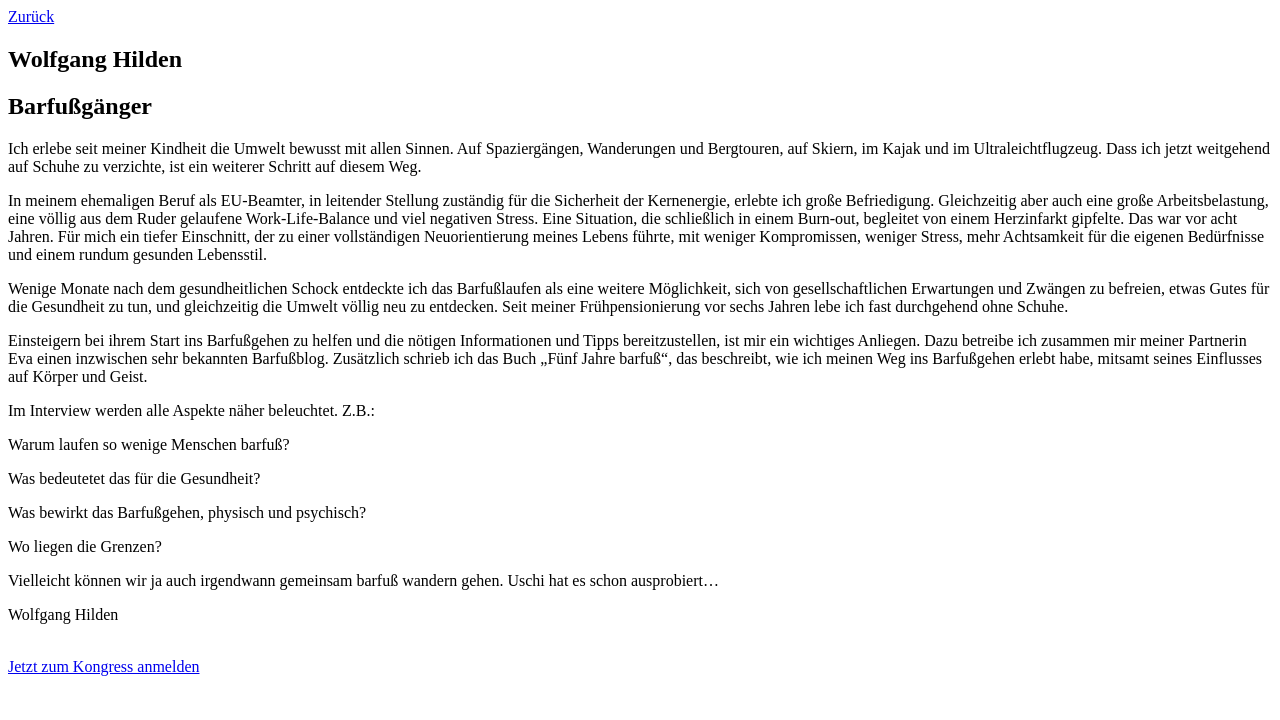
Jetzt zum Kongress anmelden (104, 666)
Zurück (31, 16)
